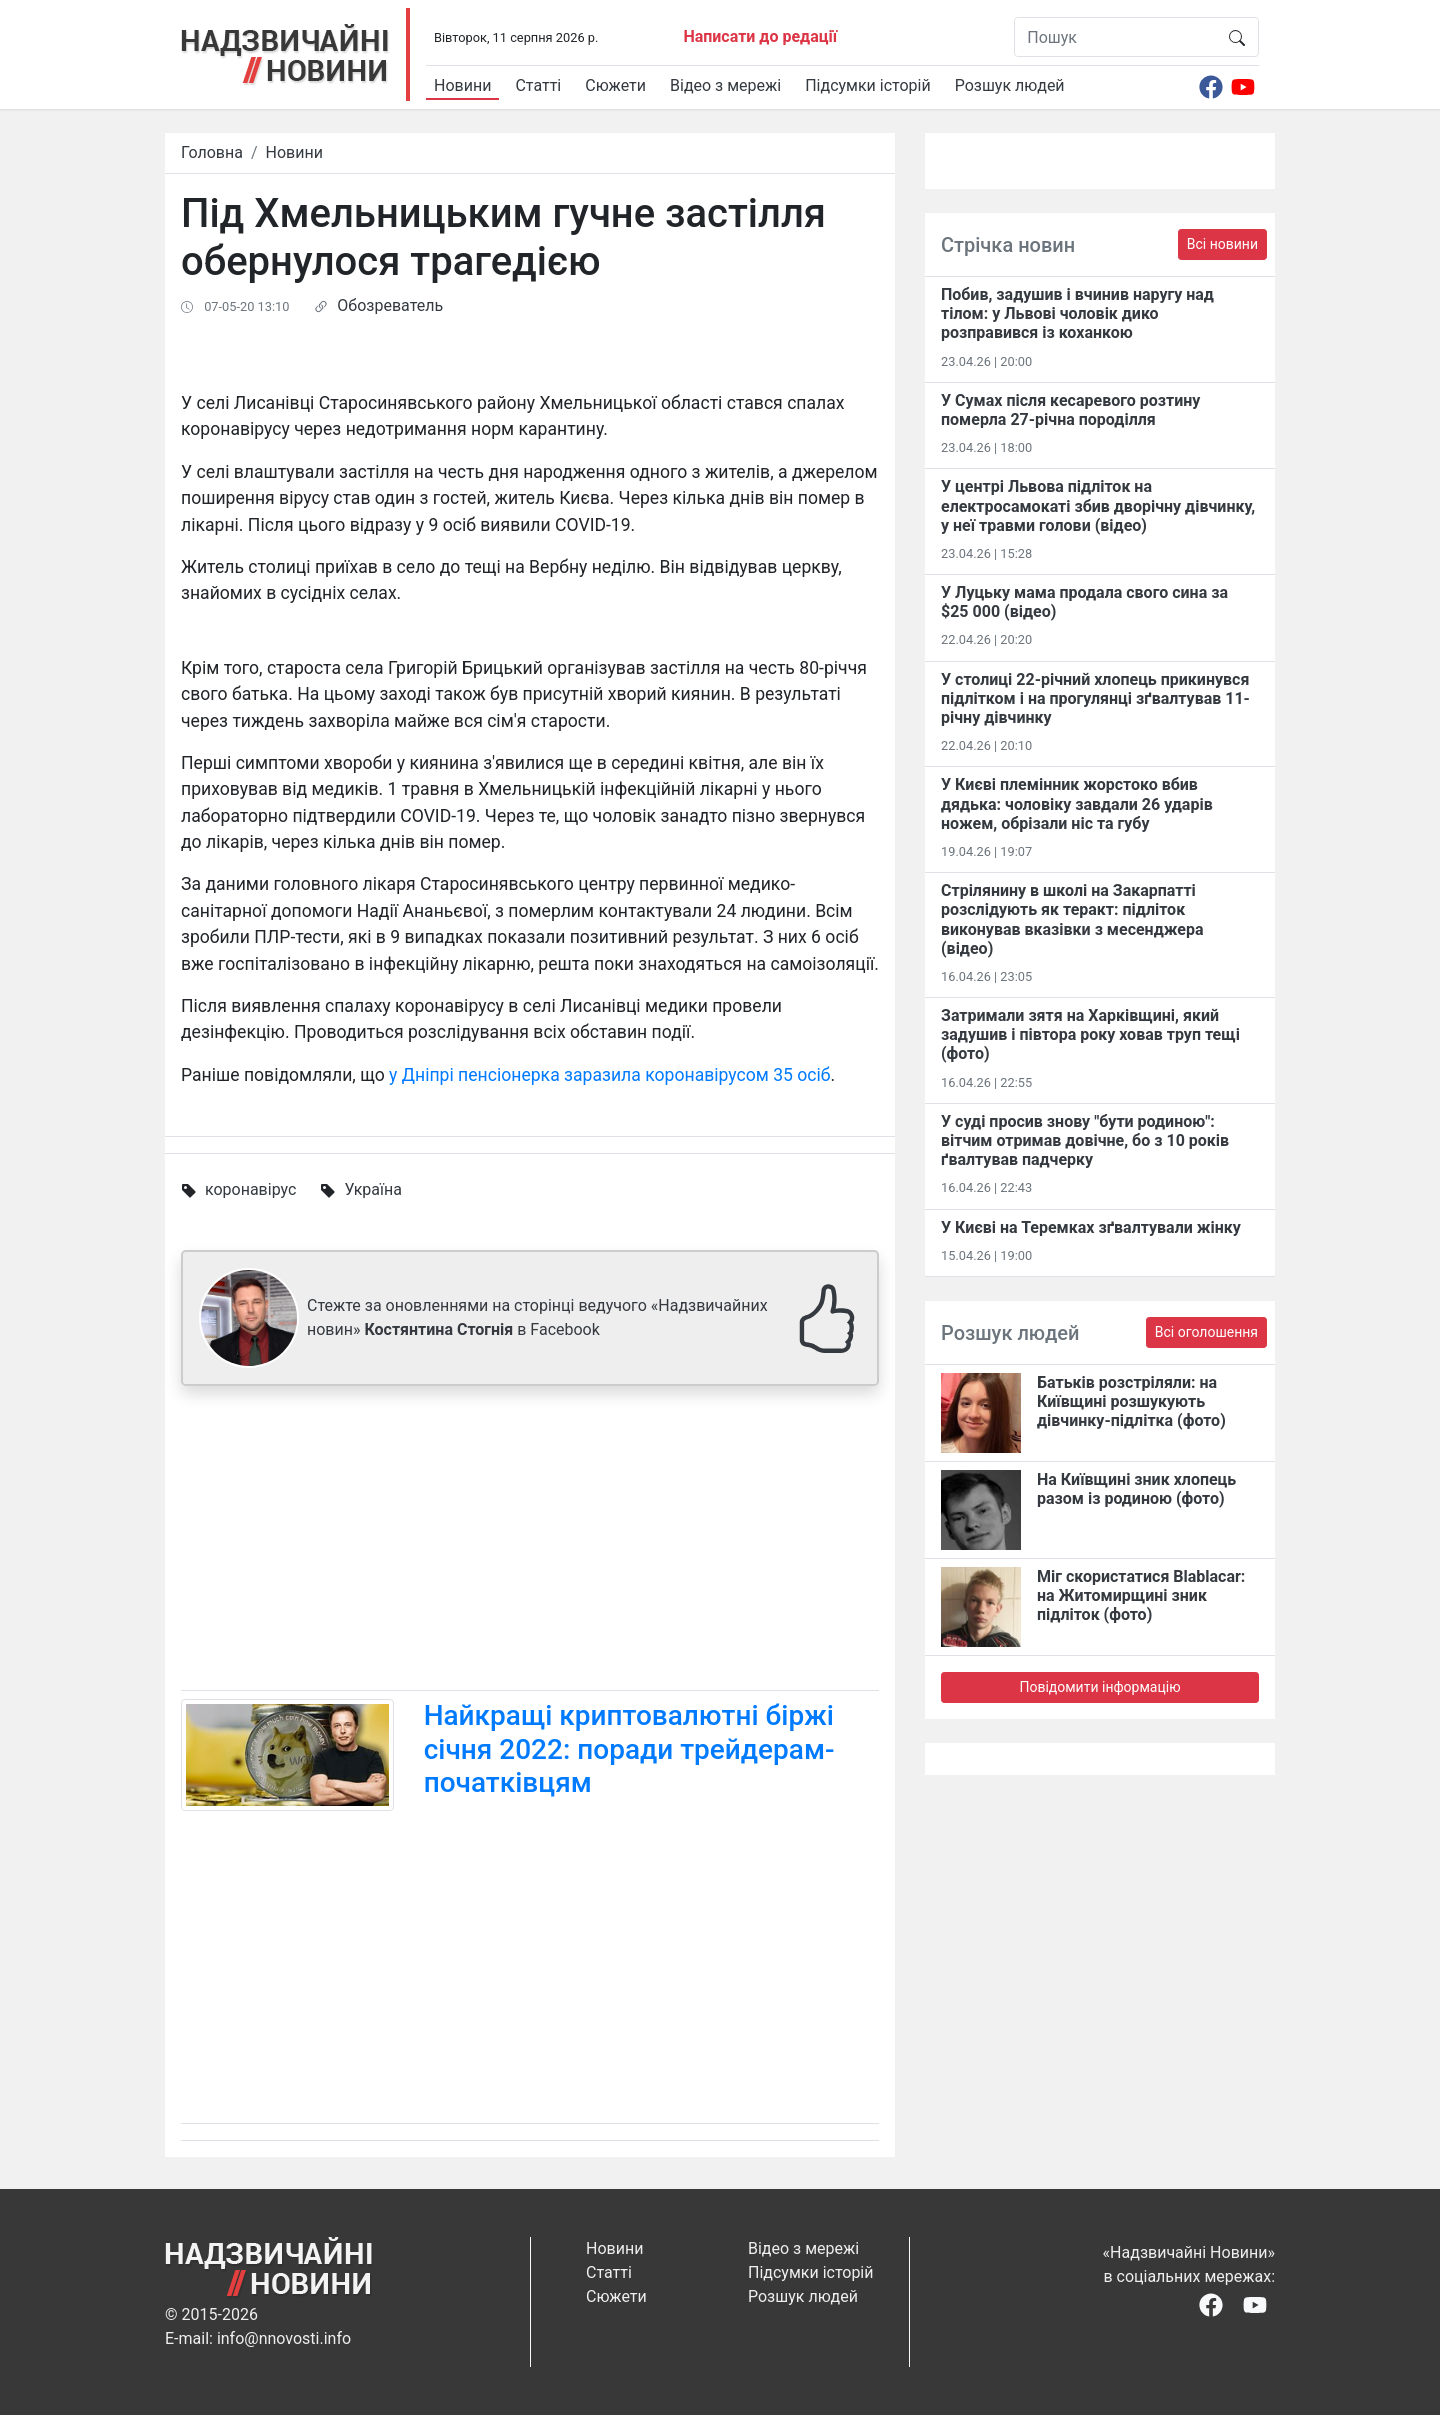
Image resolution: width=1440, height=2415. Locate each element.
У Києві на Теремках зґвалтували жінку (1091, 1227)
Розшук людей (1010, 85)
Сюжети (615, 85)
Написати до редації (760, 36)
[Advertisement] (530, 1542)
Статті (538, 85)
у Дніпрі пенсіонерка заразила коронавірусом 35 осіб (610, 1075)
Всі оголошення (1206, 1332)
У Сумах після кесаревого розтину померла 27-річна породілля (1070, 410)
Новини (462, 85)
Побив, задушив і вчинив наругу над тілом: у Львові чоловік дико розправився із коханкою (1077, 313)
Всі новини (1222, 244)
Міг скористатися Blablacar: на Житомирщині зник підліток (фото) (1141, 1595)
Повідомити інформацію (1099, 1687)
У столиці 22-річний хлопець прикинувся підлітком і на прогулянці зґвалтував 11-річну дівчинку (1095, 698)
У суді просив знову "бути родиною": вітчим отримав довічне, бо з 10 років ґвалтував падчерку (1085, 1140)
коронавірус (250, 1189)
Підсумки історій (868, 85)
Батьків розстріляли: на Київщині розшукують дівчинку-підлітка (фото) (1131, 1401)
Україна (373, 1189)
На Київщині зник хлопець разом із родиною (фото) (1136, 1489)
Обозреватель (390, 305)
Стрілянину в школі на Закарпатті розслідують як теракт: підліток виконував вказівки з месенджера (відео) (1072, 919)
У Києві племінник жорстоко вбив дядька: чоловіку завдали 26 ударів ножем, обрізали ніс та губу (1077, 803)
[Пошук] (1115, 37)
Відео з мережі (725, 85)
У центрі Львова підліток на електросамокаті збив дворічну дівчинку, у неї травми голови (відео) (1098, 505)
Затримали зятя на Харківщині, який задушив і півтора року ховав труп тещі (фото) (1090, 1034)
